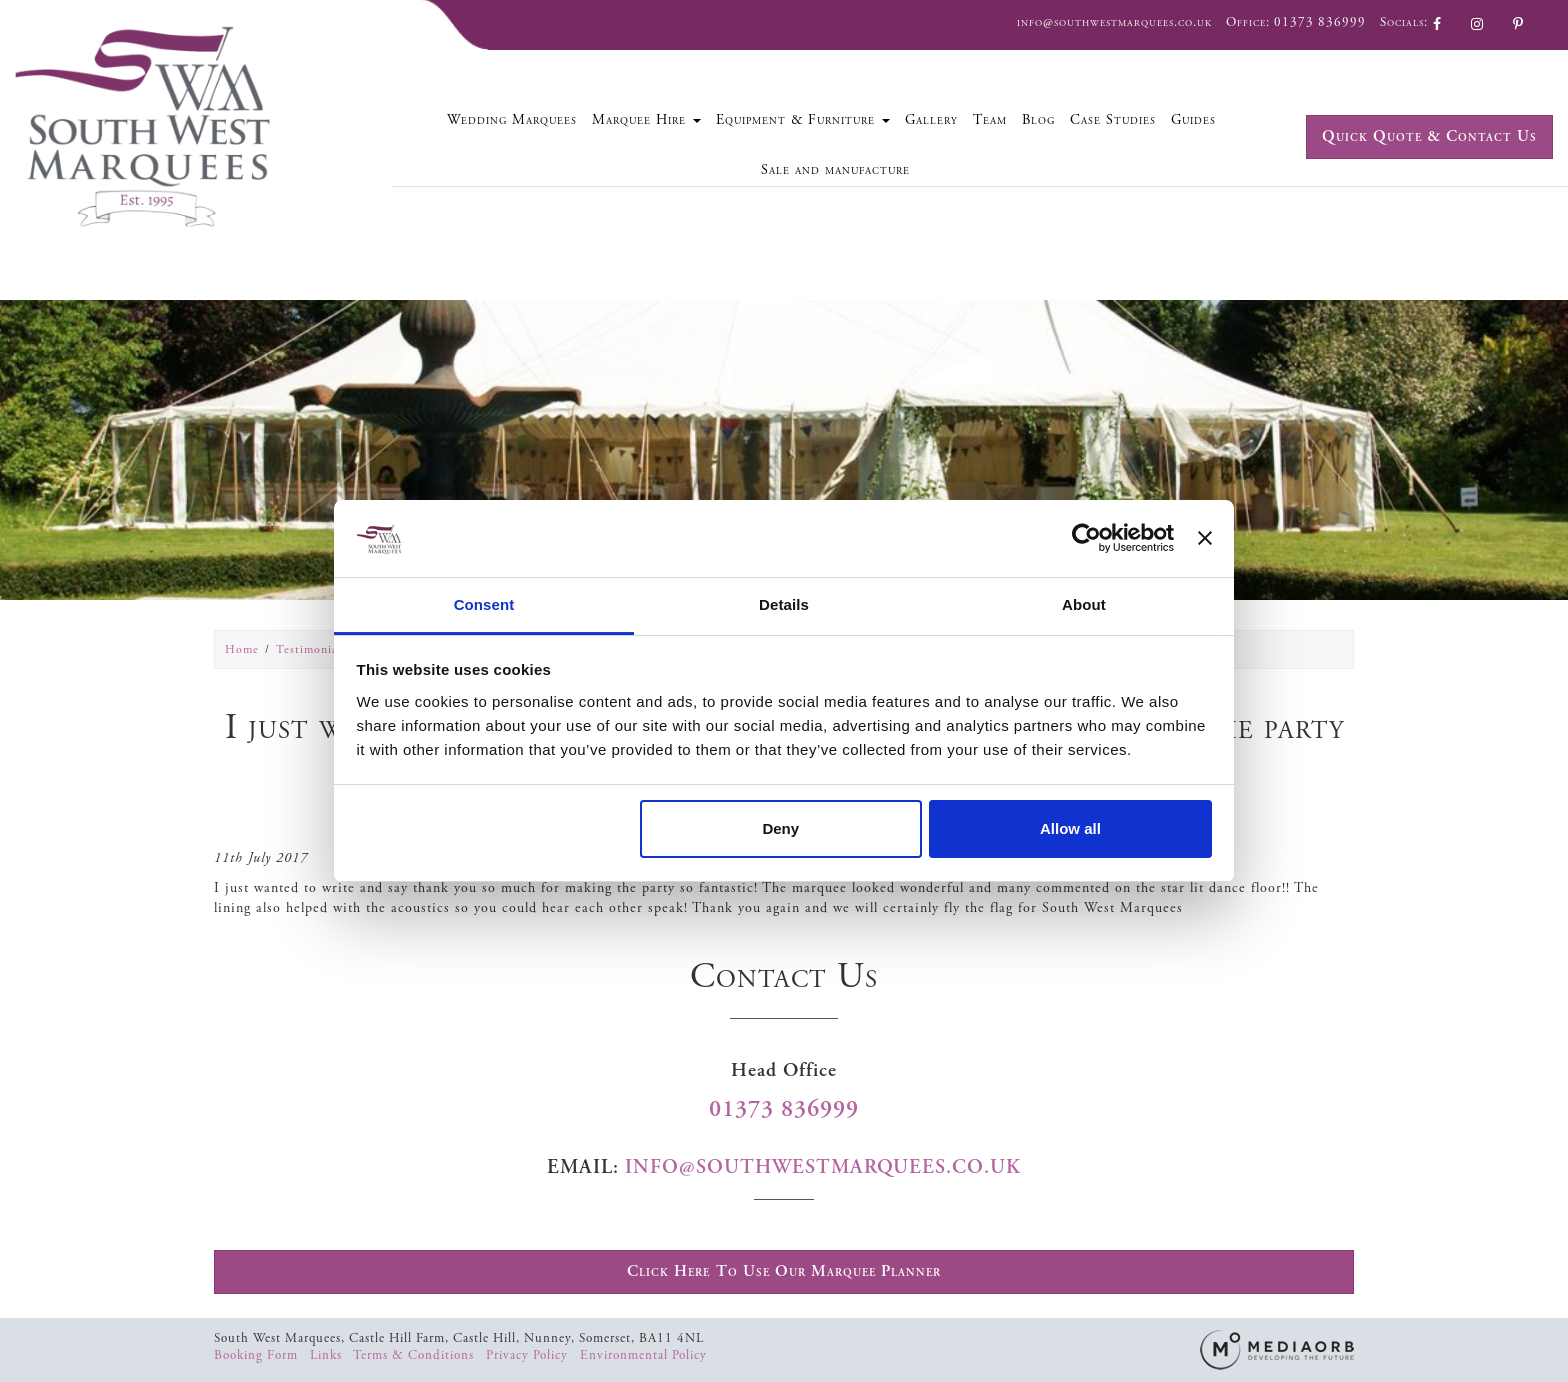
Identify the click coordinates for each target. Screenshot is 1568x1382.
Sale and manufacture (835, 170)
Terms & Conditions (415, 1355)
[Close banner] (1205, 538)
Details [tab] (784, 604)
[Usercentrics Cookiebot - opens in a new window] (1086, 538)
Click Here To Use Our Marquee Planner (784, 1271)
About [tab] (1084, 604)
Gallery (931, 120)
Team (990, 120)
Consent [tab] (484, 604)
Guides (1193, 120)
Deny (780, 828)
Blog (1038, 120)
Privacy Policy (529, 1355)
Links (328, 1355)
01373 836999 (1320, 22)
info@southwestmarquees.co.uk (1114, 22)
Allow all (1070, 828)
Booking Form (258, 1355)
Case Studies (1113, 120)
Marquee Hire (646, 120)
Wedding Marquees (512, 120)
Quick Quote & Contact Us (1429, 136)
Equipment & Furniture (803, 120)
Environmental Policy (643, 1355)
